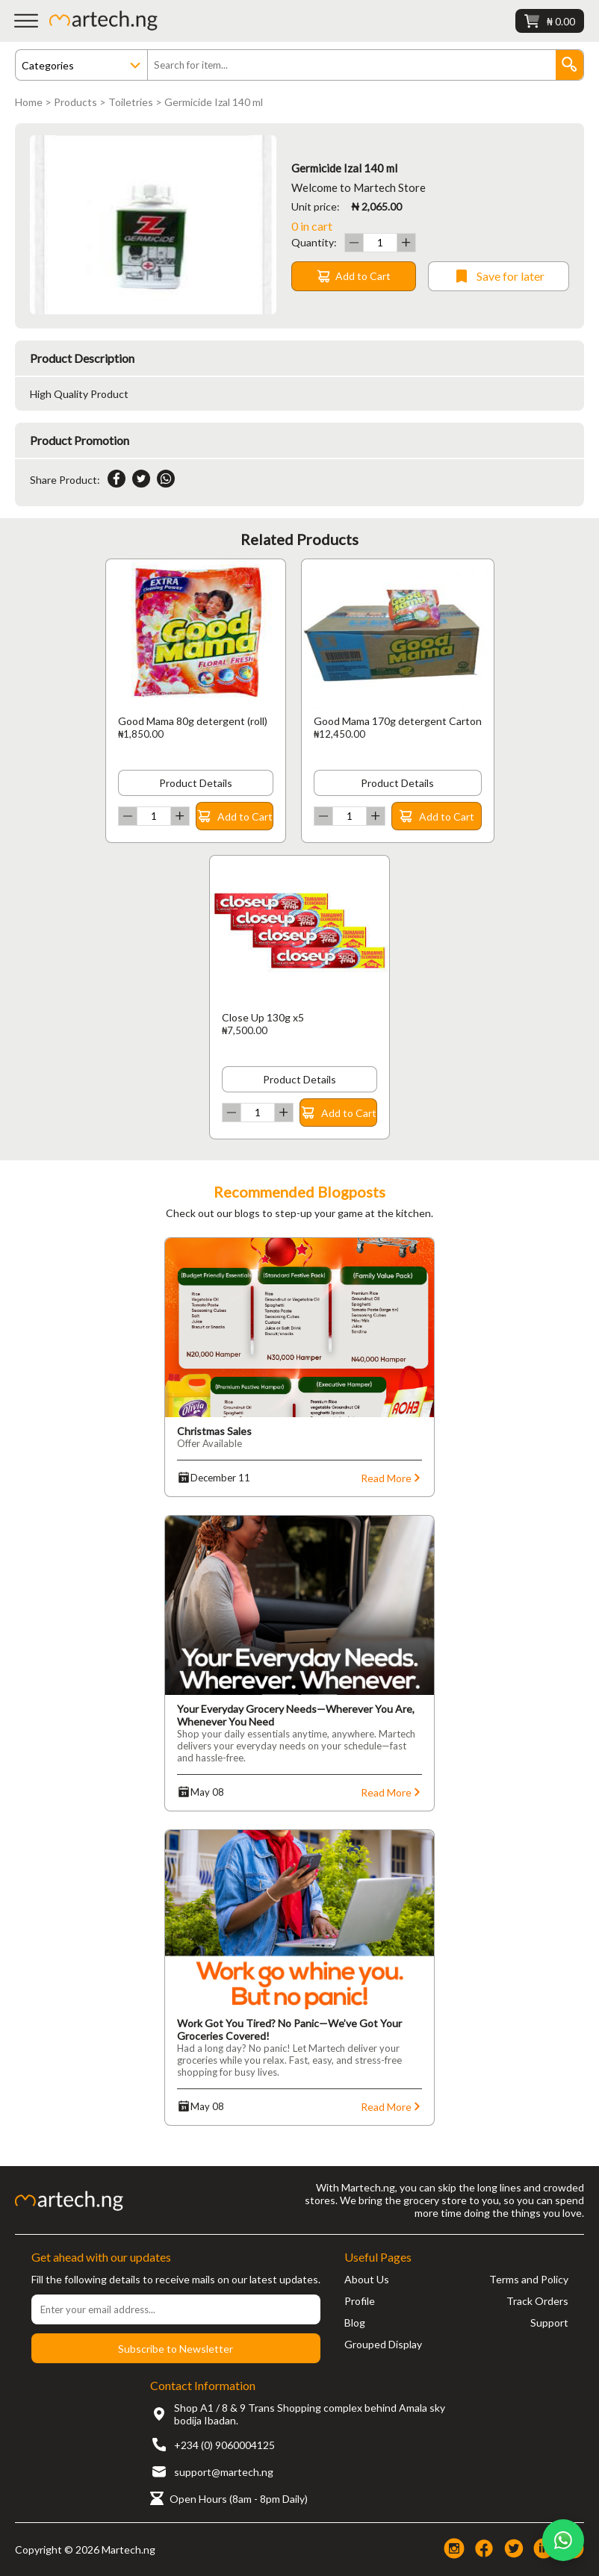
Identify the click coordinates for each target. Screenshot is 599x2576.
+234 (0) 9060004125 (224, 2445)
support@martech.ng (223, 2471)
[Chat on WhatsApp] (563, 2540)
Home (29, 102)
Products (75, 102)
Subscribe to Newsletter (175, 2348)
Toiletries (130, 102)
